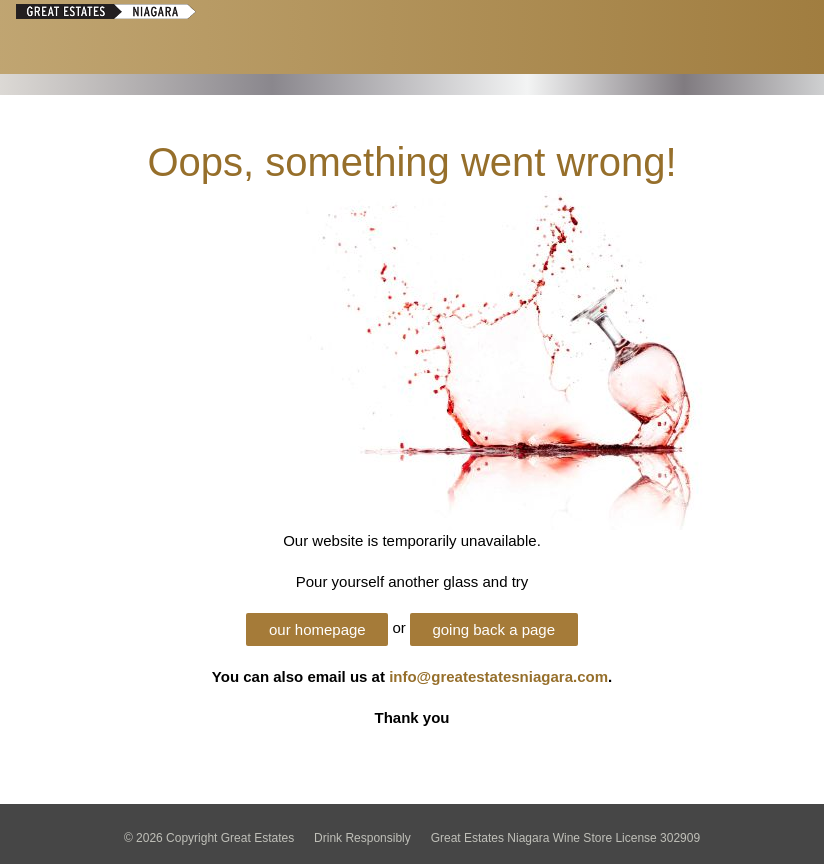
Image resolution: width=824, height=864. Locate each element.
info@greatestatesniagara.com (498, 676)
